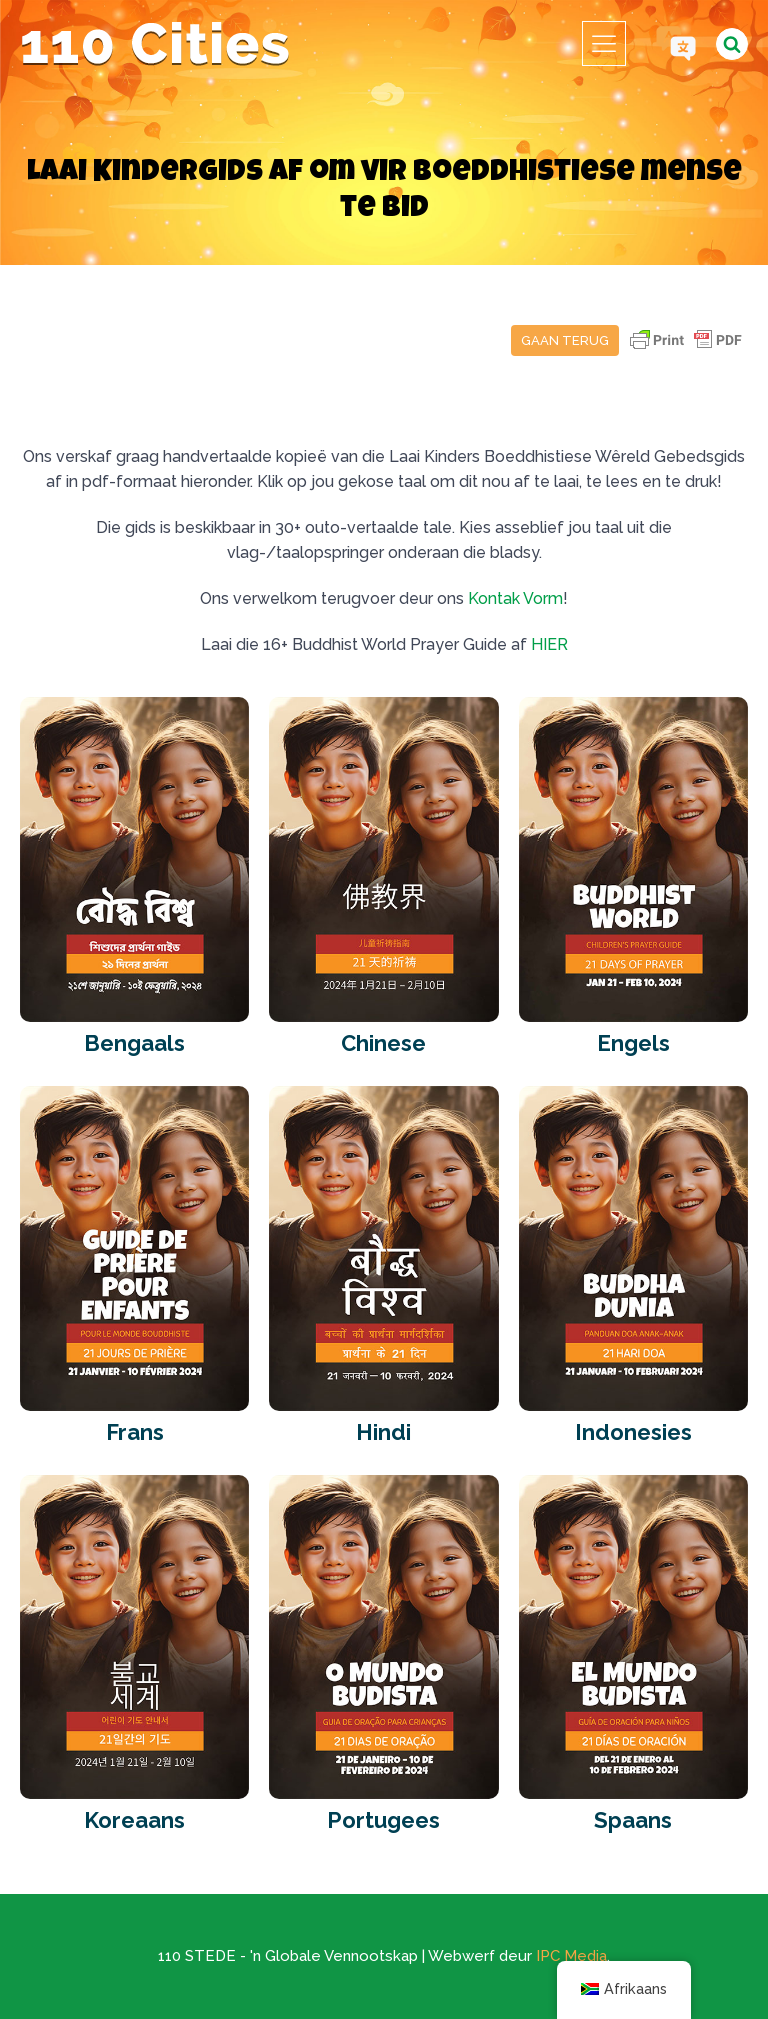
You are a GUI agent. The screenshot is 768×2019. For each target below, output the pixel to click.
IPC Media (571, 1956)
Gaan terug (565, 340)
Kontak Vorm (515, 598)
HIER (549, 644)
